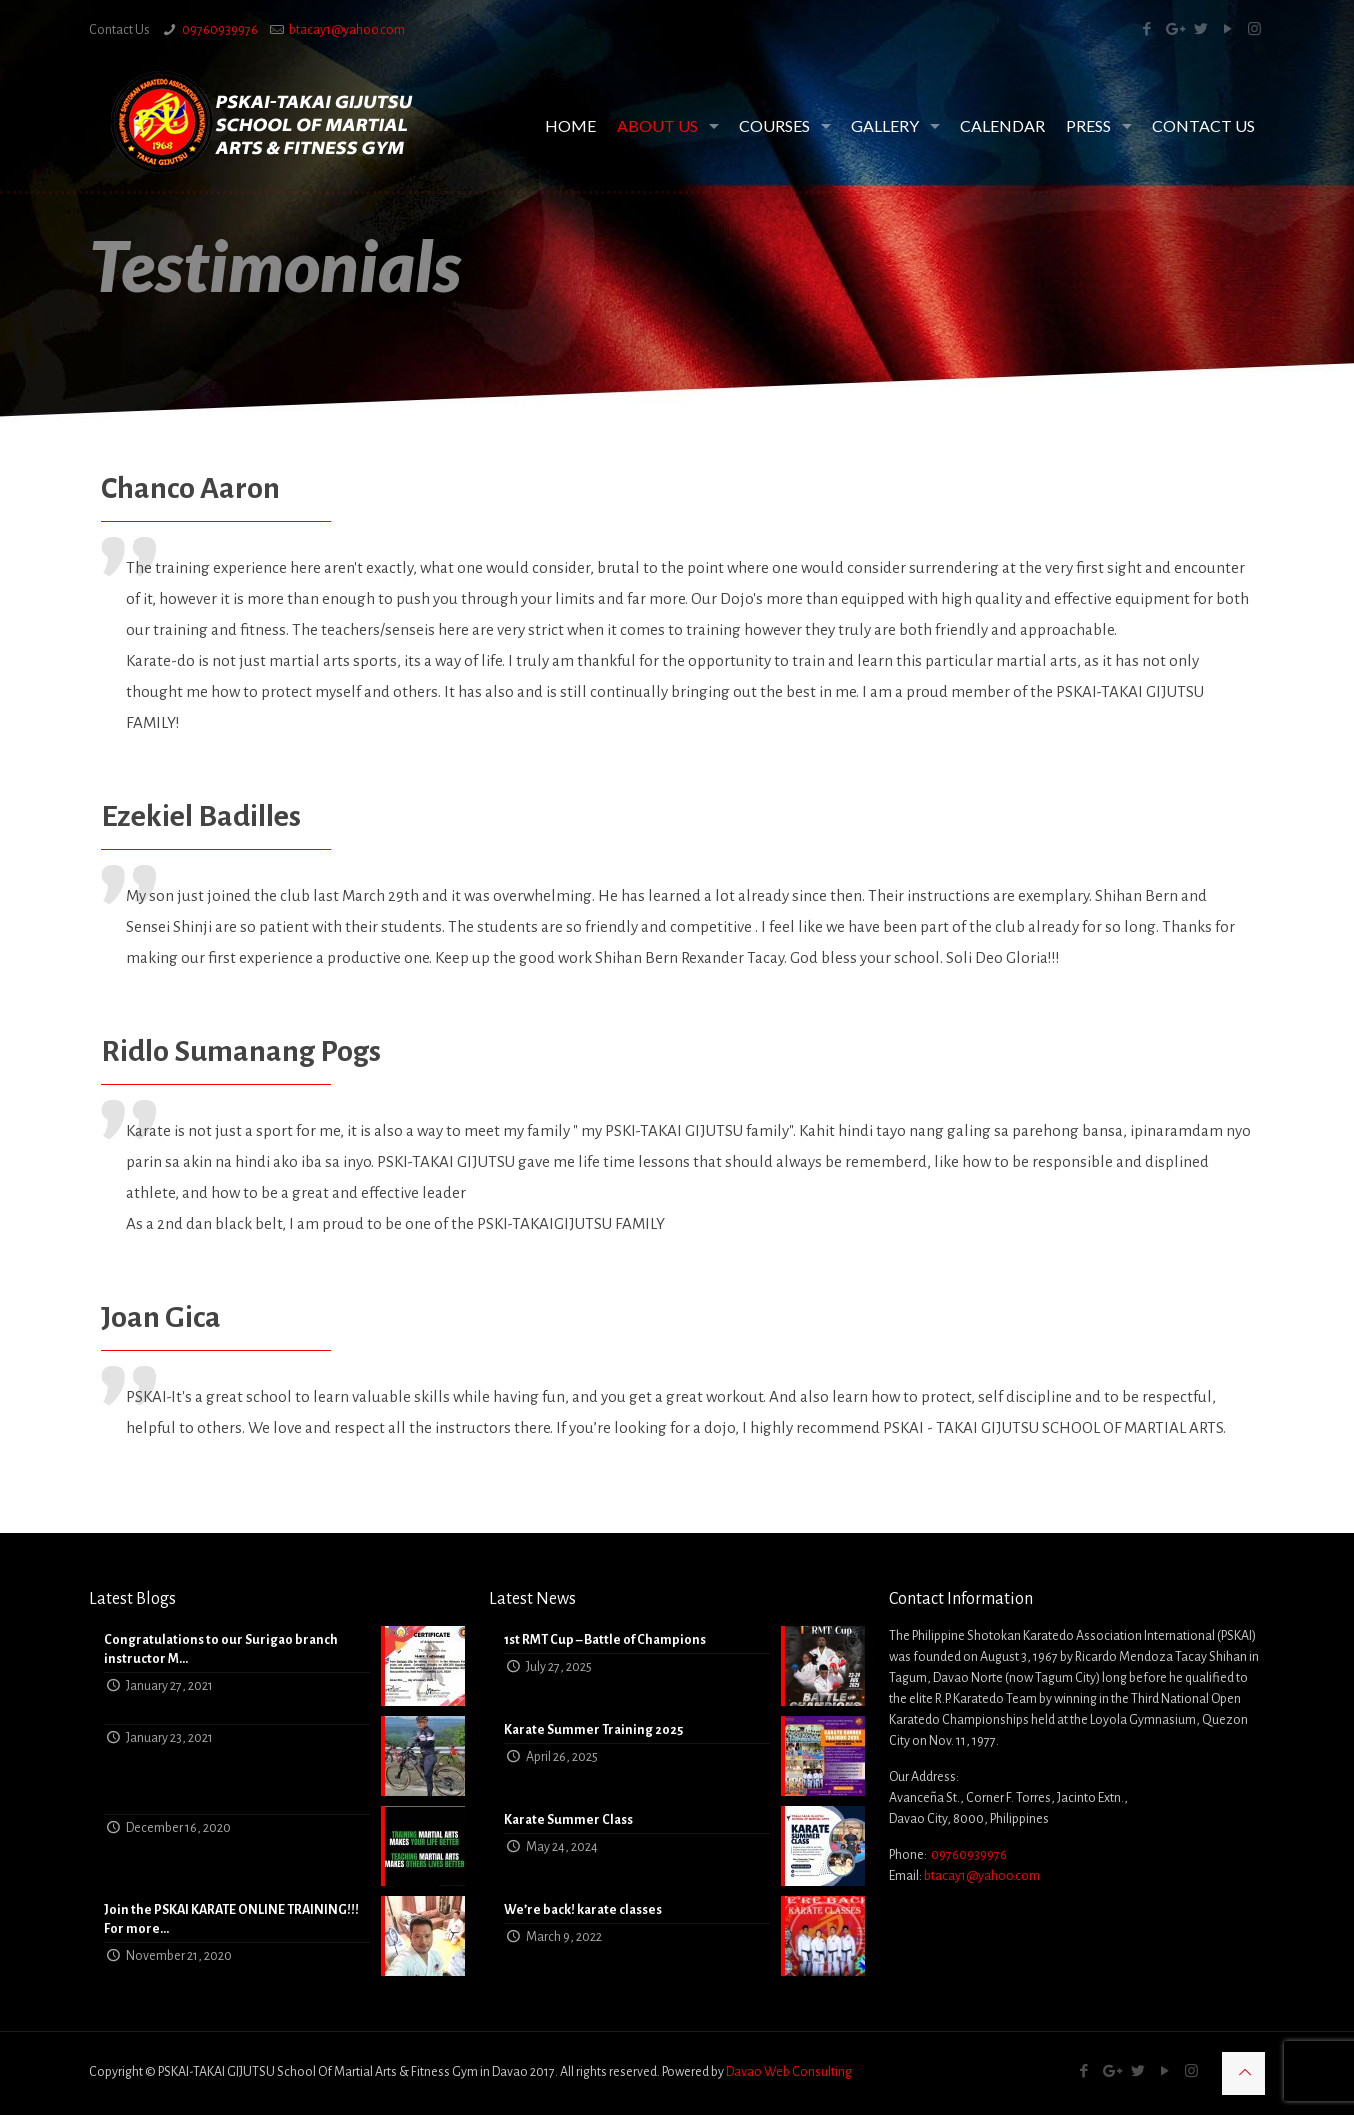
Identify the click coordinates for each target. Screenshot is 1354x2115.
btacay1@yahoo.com (347, 30)
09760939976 (220, 30)
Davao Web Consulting (789, 2072)
